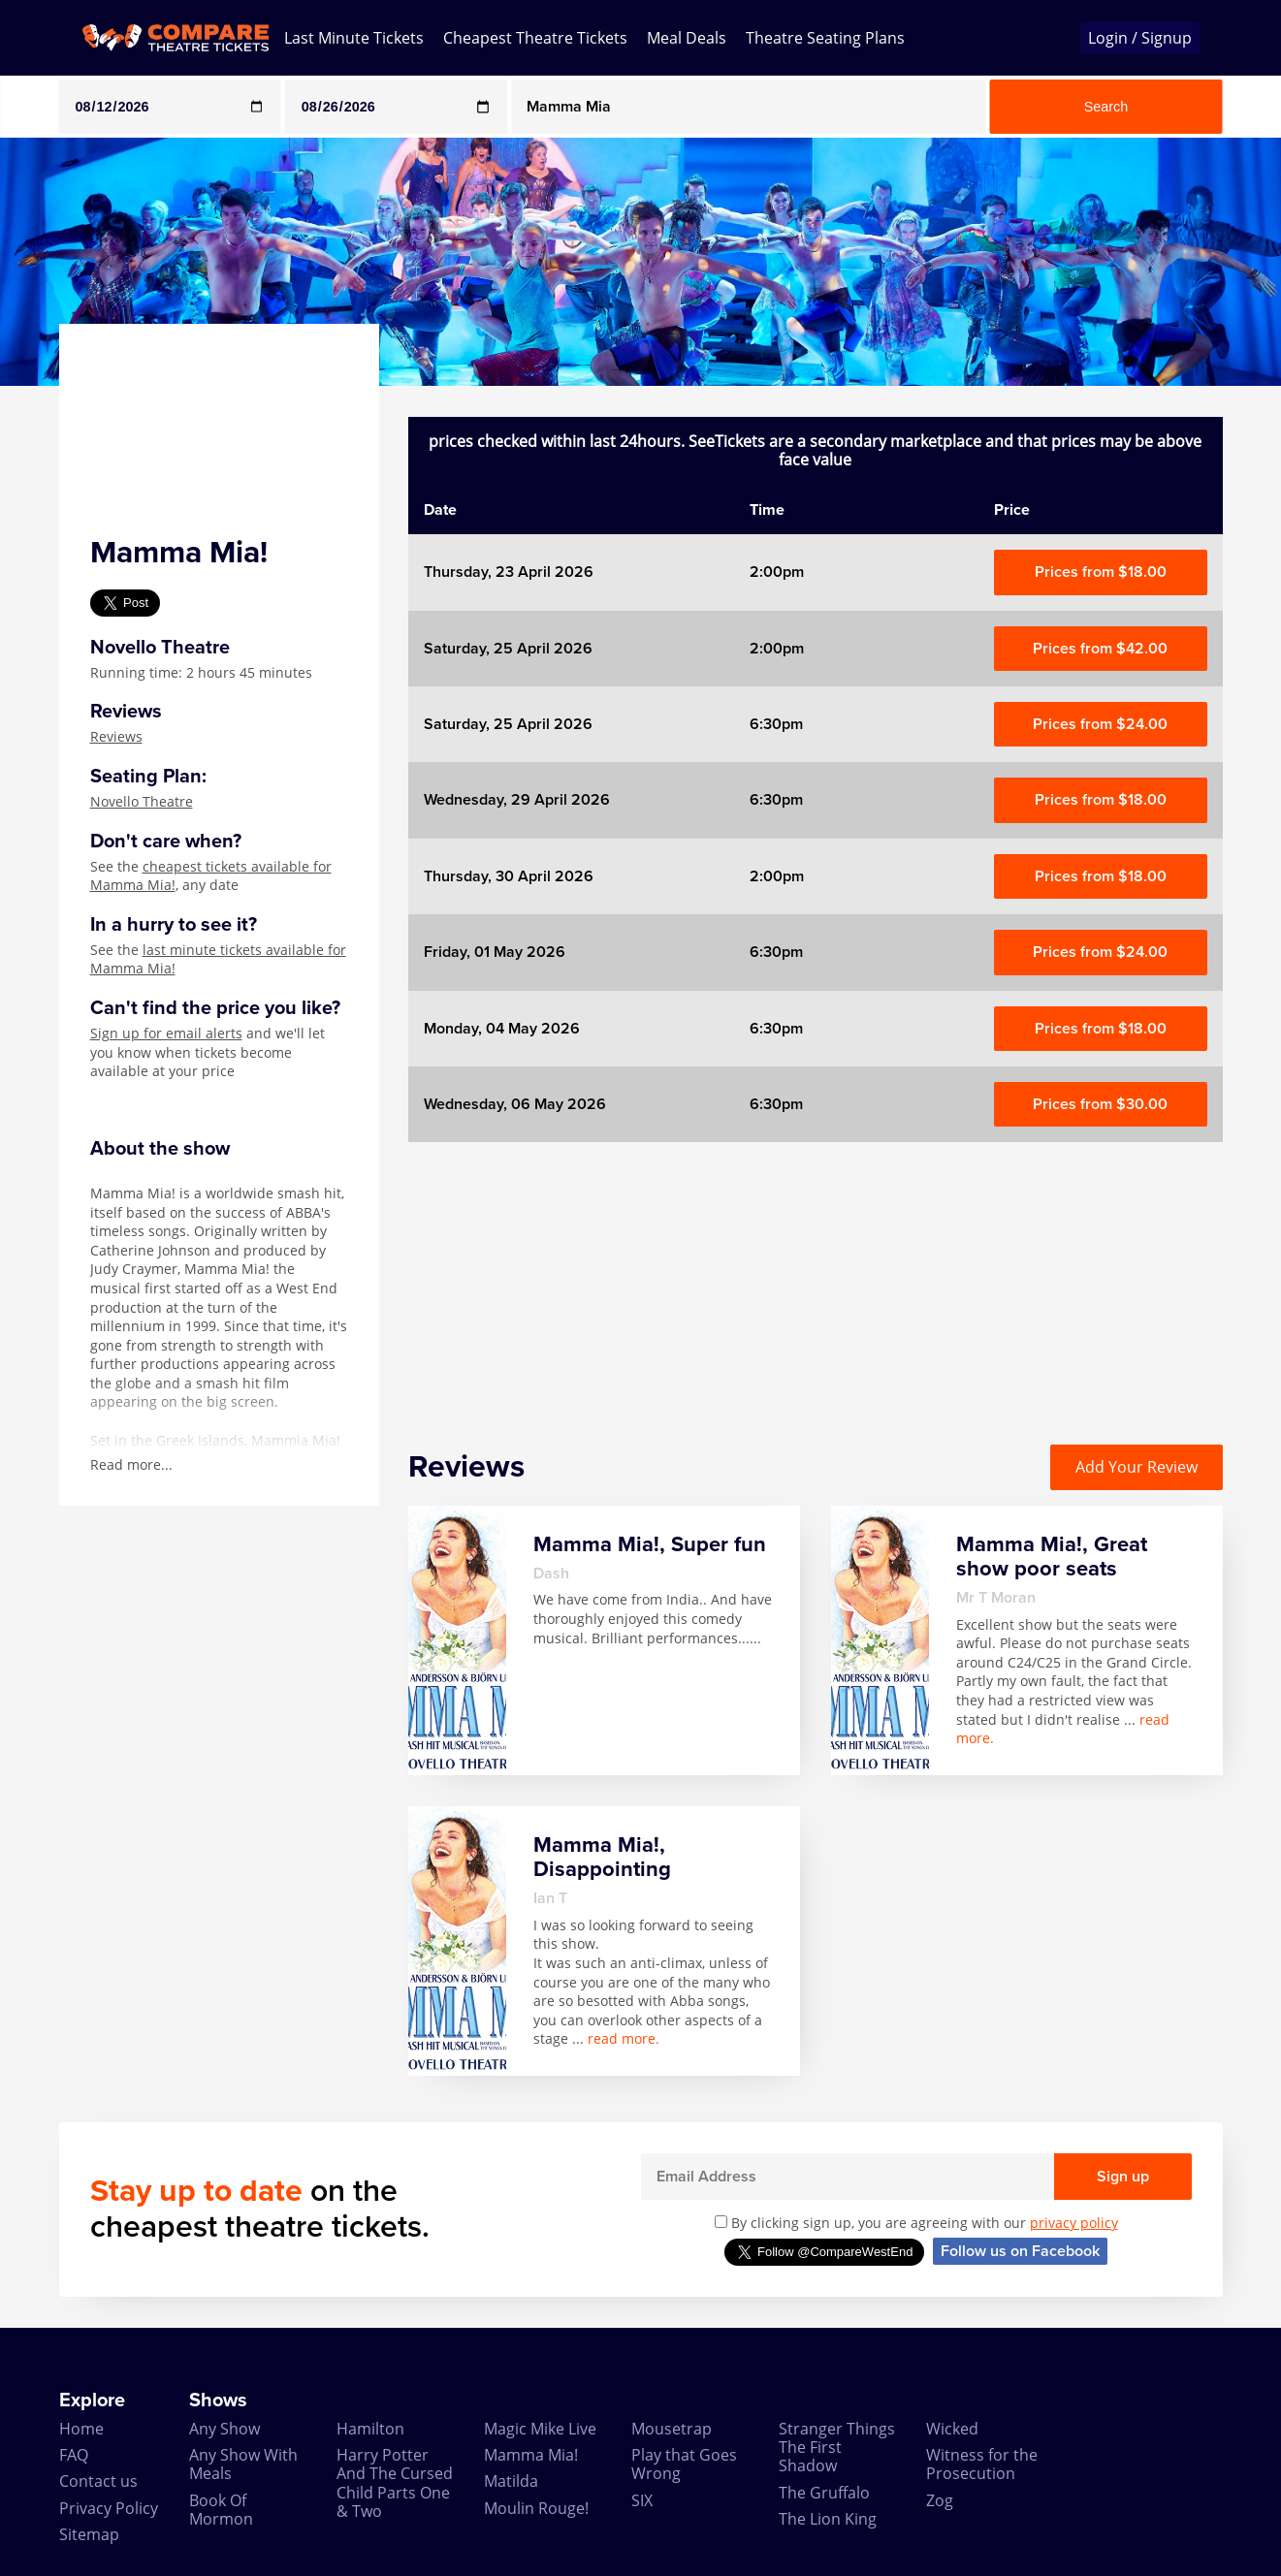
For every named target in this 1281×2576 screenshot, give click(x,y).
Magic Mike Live (540, 2428)
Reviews (116, 736)
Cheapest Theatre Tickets (535, 38)
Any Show (224, 2428)
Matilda (511, 2481)
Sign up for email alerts (166, 1033)
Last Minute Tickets (354, 38)
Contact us (98, 2481)
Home (81, 2428)
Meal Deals (686, 38)
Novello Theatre (141, 801)
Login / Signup (1140, 37)
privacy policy (1074, 2222)
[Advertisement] (815, 1278)
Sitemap (89, 2534)
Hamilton (370, 2428)
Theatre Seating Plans (825, 38)
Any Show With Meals (243, 2464)
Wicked (952, 2428)
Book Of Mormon (221, 2509)
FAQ (73, 2454)
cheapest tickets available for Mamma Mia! (211, 876)
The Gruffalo (824, 2492)
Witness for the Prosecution (982, 2464)
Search (1106, 106)
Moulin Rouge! (536, 2508)
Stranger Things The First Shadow (837, 2447)
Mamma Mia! (531, 2454)
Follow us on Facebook (1020, 2251)
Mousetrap (671, 2428)
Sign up (1123, 2176)
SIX (642, 2500)
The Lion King (828, 2518)
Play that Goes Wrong (684, 2464)
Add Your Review (1136, 1467)
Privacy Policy (108, 2508)
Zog (939, 2500)
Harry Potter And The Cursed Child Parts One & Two (394, 2483)
